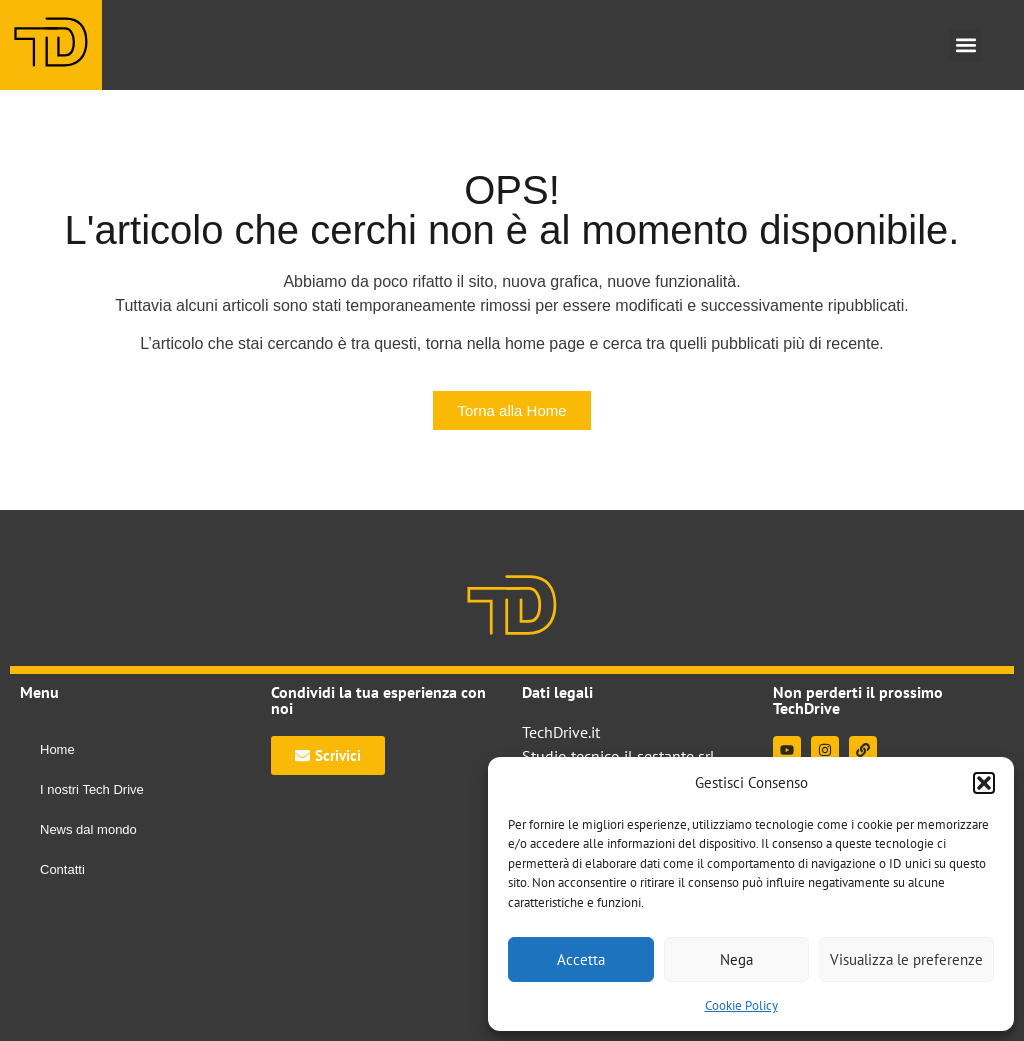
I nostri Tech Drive (92, 789)
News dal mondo (88, 829)
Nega (736, 959)
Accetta (581, 959)
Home (57, 749)
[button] (984, 783)
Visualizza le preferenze (906, 959)
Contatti (62, 869)
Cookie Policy (741, 1005)
